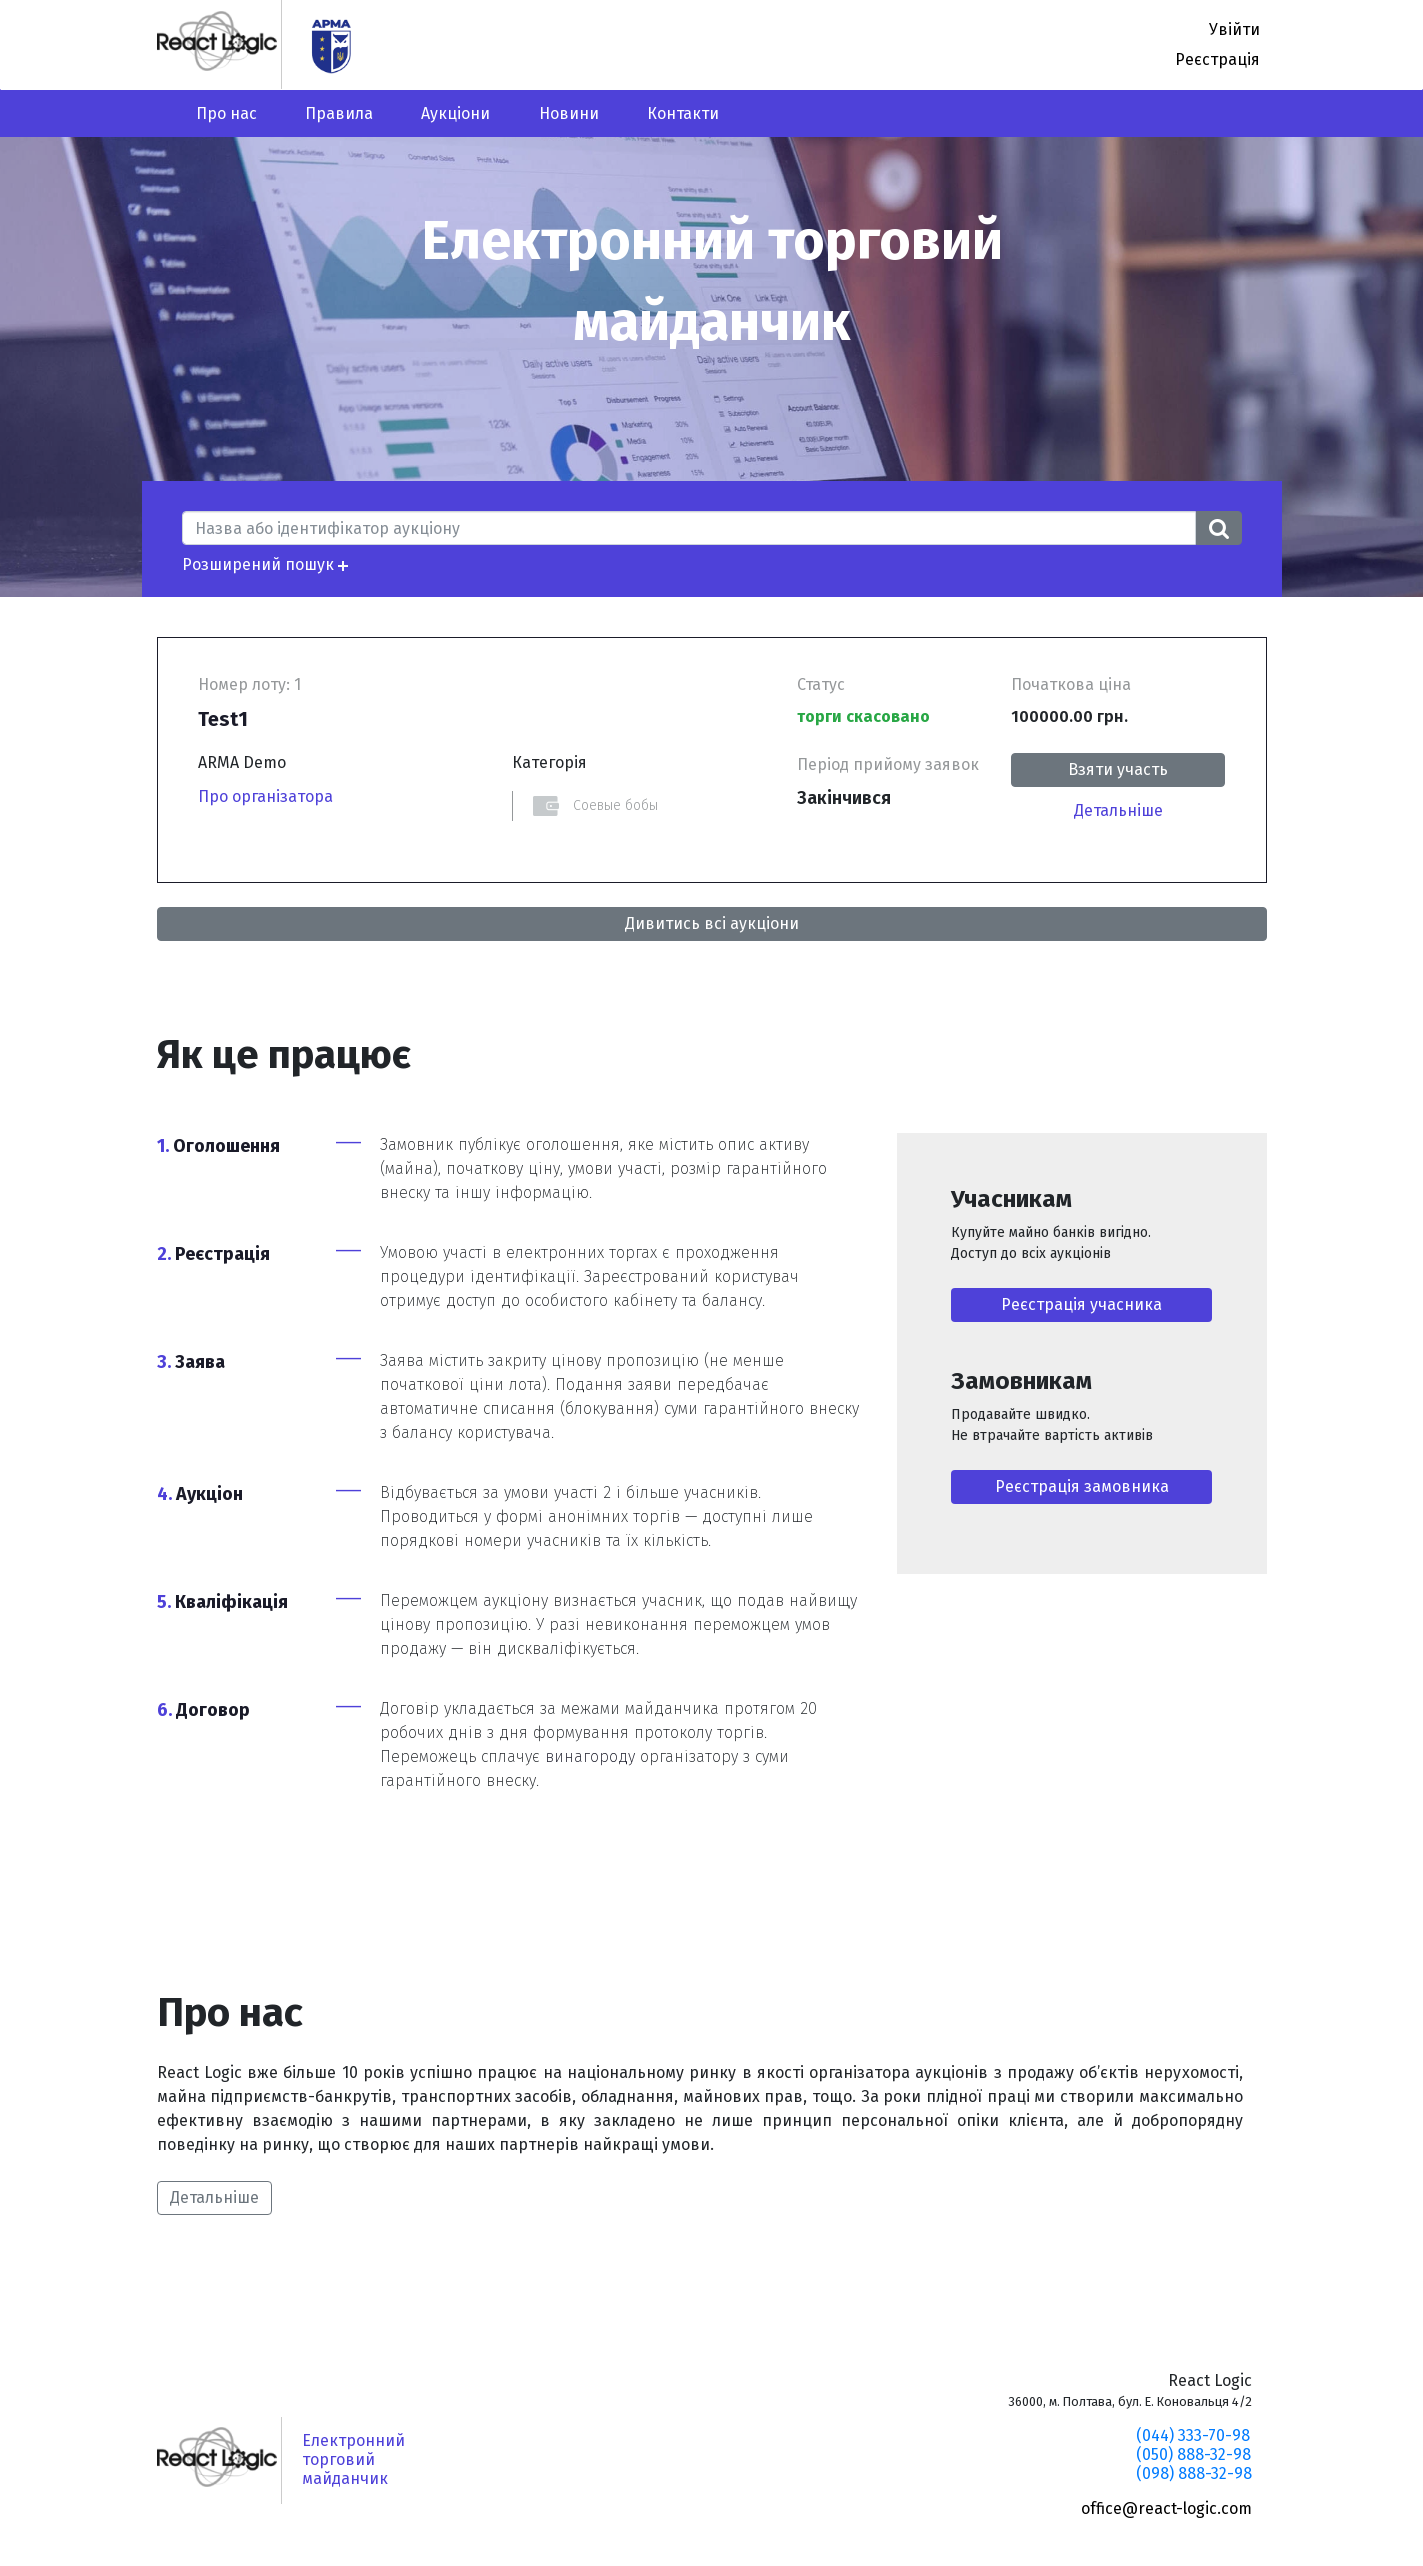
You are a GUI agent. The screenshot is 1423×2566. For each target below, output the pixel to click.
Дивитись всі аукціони (712, 923)
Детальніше (1118, 810)
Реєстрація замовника (1082, 1486)
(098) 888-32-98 (1194, 2473)
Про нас (226, 113)
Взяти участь (1118, 769)
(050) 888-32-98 (1193, 2454)
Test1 (223, 719)
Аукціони (455, 113)
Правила (339, 113)
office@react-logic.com (1166, 2508)
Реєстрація (1217, 59)
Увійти (1234, 29)
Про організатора (265, 796)
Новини (569, 113)
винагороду (590, 1756)
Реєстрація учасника (1081, 1304)
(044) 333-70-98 (1193, 2435)
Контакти (683, 113)
